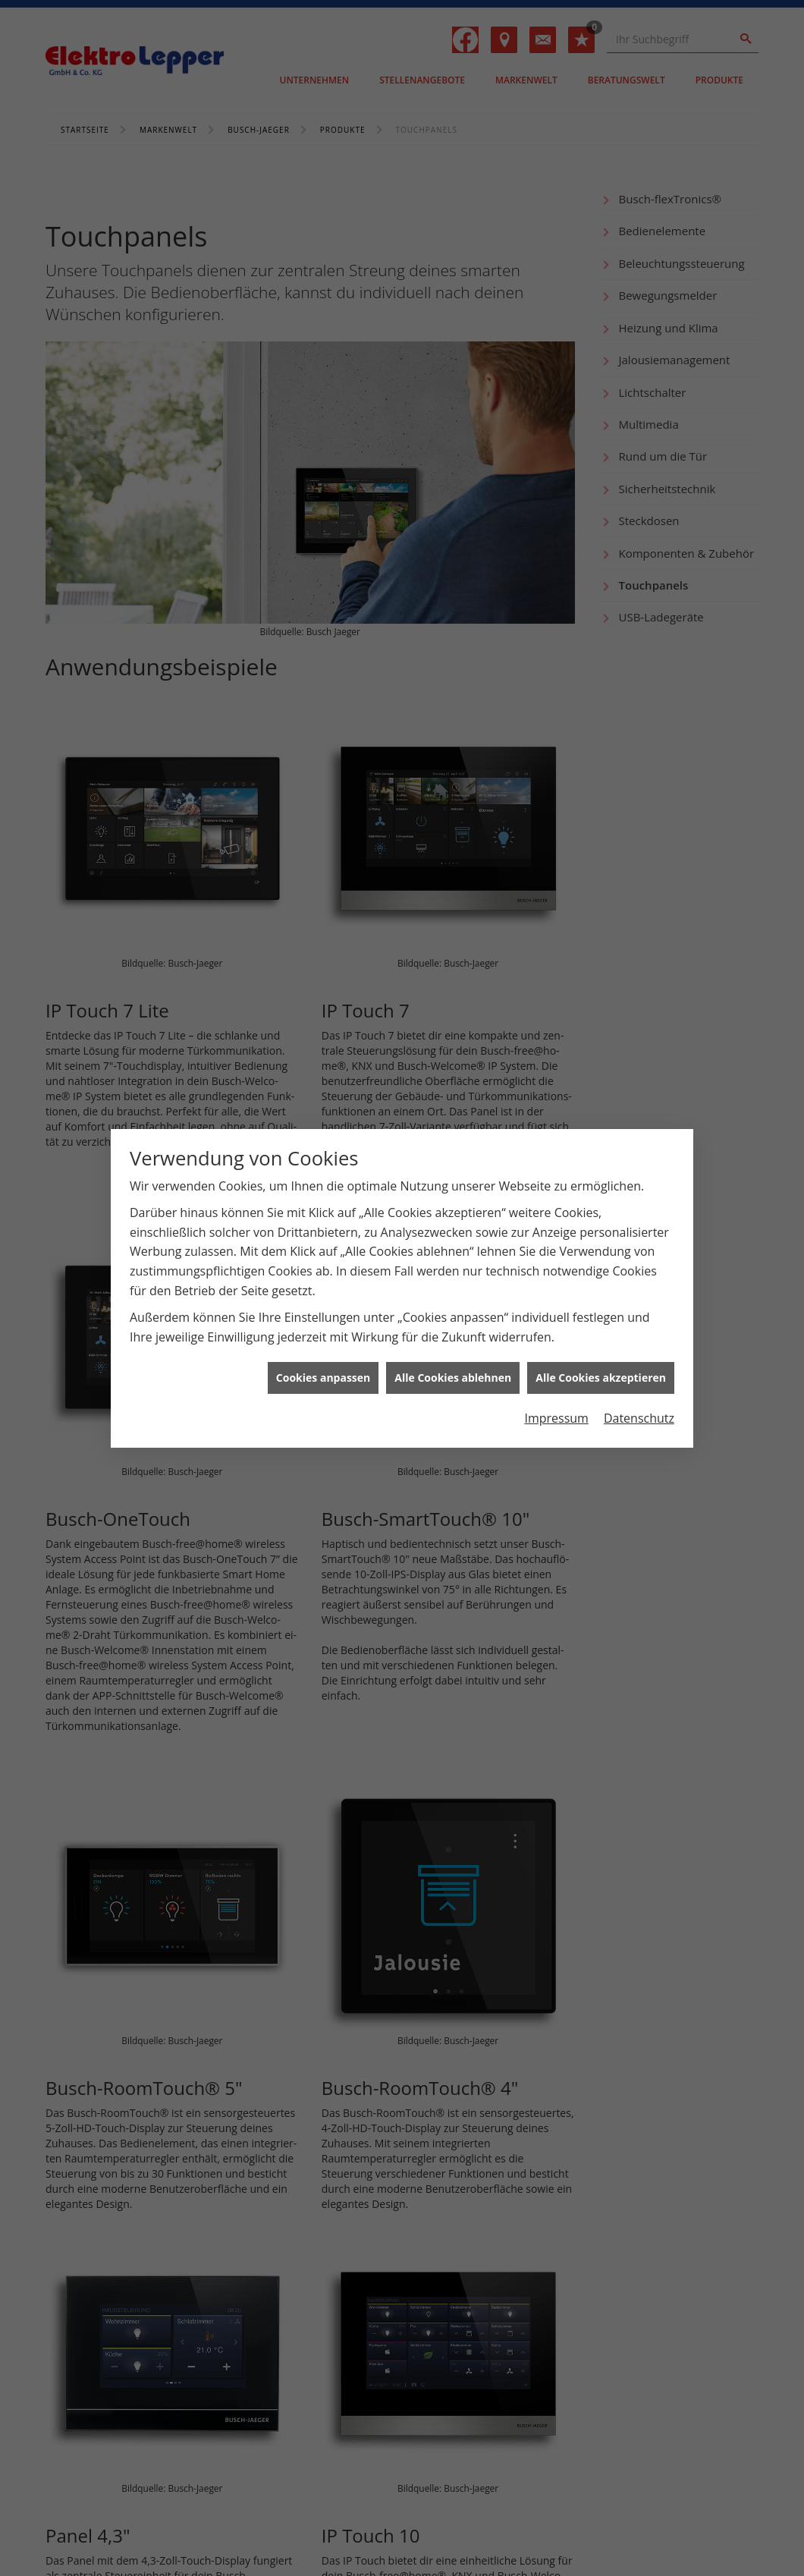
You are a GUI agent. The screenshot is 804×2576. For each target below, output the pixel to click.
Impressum (556, 1418)
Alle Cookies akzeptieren (600, 1377)
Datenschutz (639, 1418)
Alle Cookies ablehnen (452, 1377)
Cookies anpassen (323, 1377)
